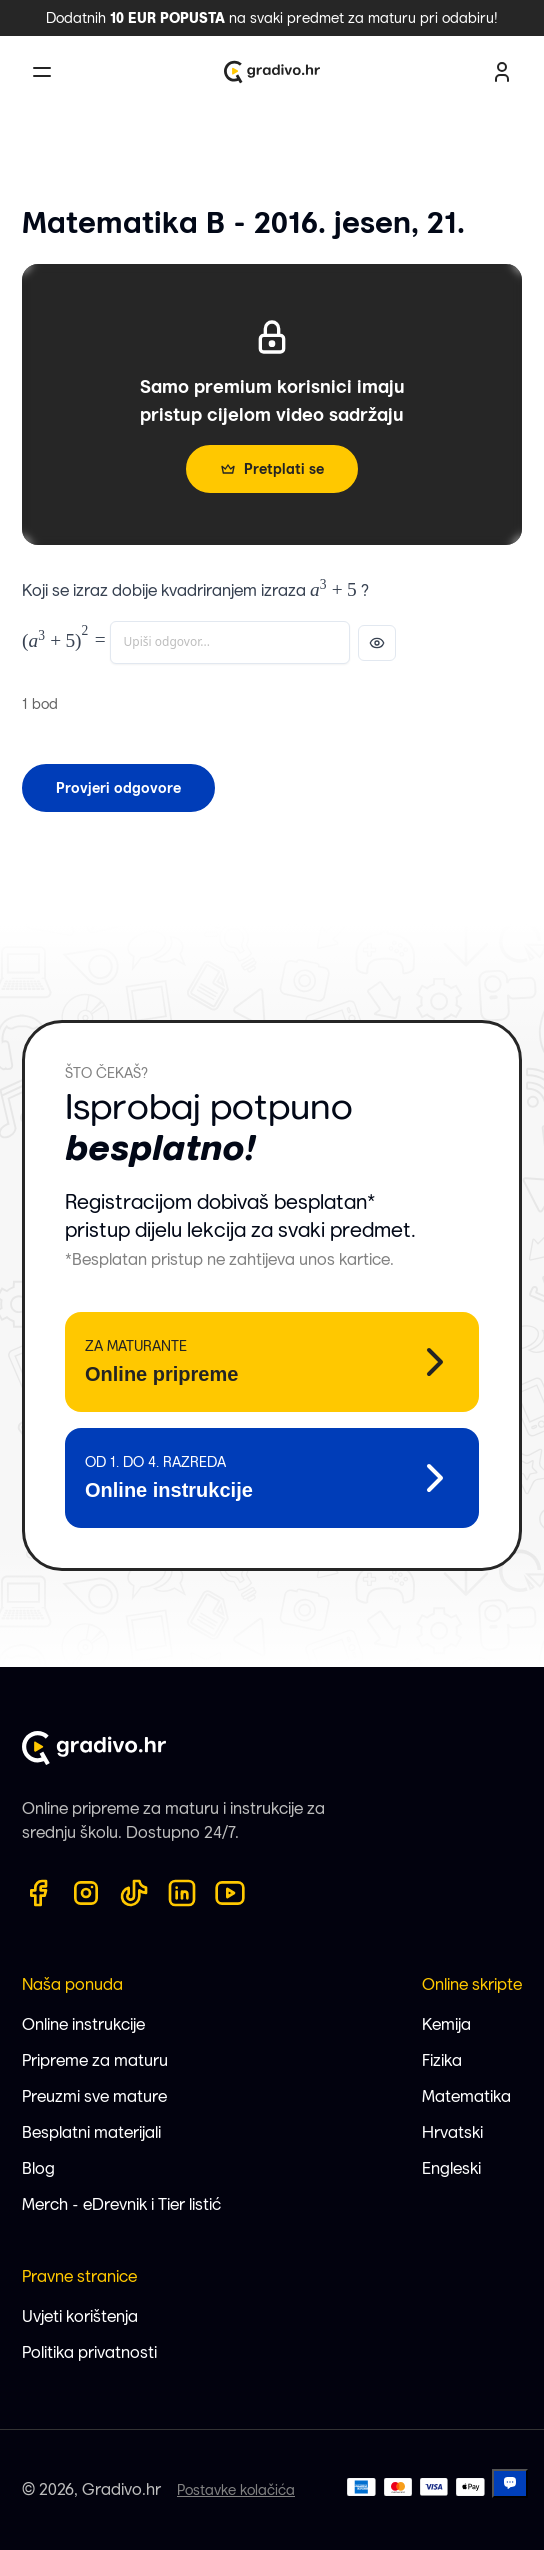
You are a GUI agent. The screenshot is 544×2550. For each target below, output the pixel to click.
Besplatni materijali (91, 2132)
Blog (38, 2168)
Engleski (451, 2168)
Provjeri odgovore (118, 788)
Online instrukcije (83, 2024)
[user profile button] (502, 72)
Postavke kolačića (236, 2490)
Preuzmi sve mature (94, 2096)
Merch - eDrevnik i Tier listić (121, 2204)
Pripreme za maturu (95, 2060)
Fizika (442, 2060)
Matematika (466, 2096)
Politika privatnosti (89, 2352)
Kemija (446, 2024)
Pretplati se (272, 469)
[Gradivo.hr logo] (272, 72)
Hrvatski (452, 2132)
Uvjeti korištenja (80, 2316)
